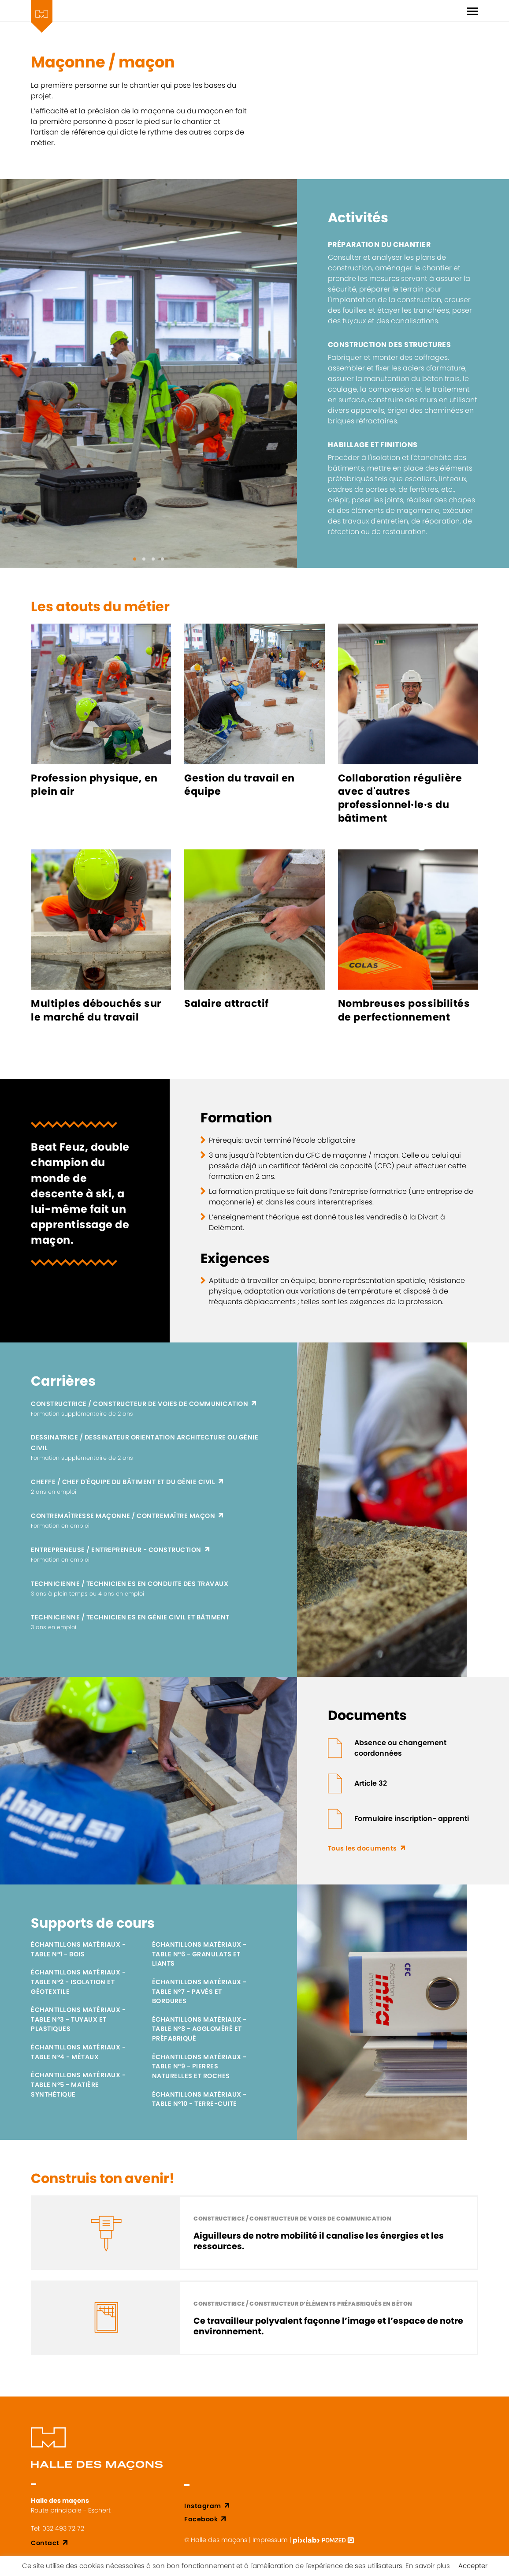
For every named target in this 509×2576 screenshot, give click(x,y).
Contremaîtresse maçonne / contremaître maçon (123, 1515)
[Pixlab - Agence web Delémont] (307, 2539)
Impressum (270, 2539)
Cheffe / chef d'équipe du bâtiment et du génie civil (123, 1481)
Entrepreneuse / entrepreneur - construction (116, 1549)
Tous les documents (362, 1848)
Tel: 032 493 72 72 (57, 2528)
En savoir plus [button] (427, 2565)
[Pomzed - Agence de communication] (338, 2539)
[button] (134, 559)
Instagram (202, 2505)
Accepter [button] (472, 2565)
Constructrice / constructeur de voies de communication (139, 1403)
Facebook (201, 2519)
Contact (45, 2543)
